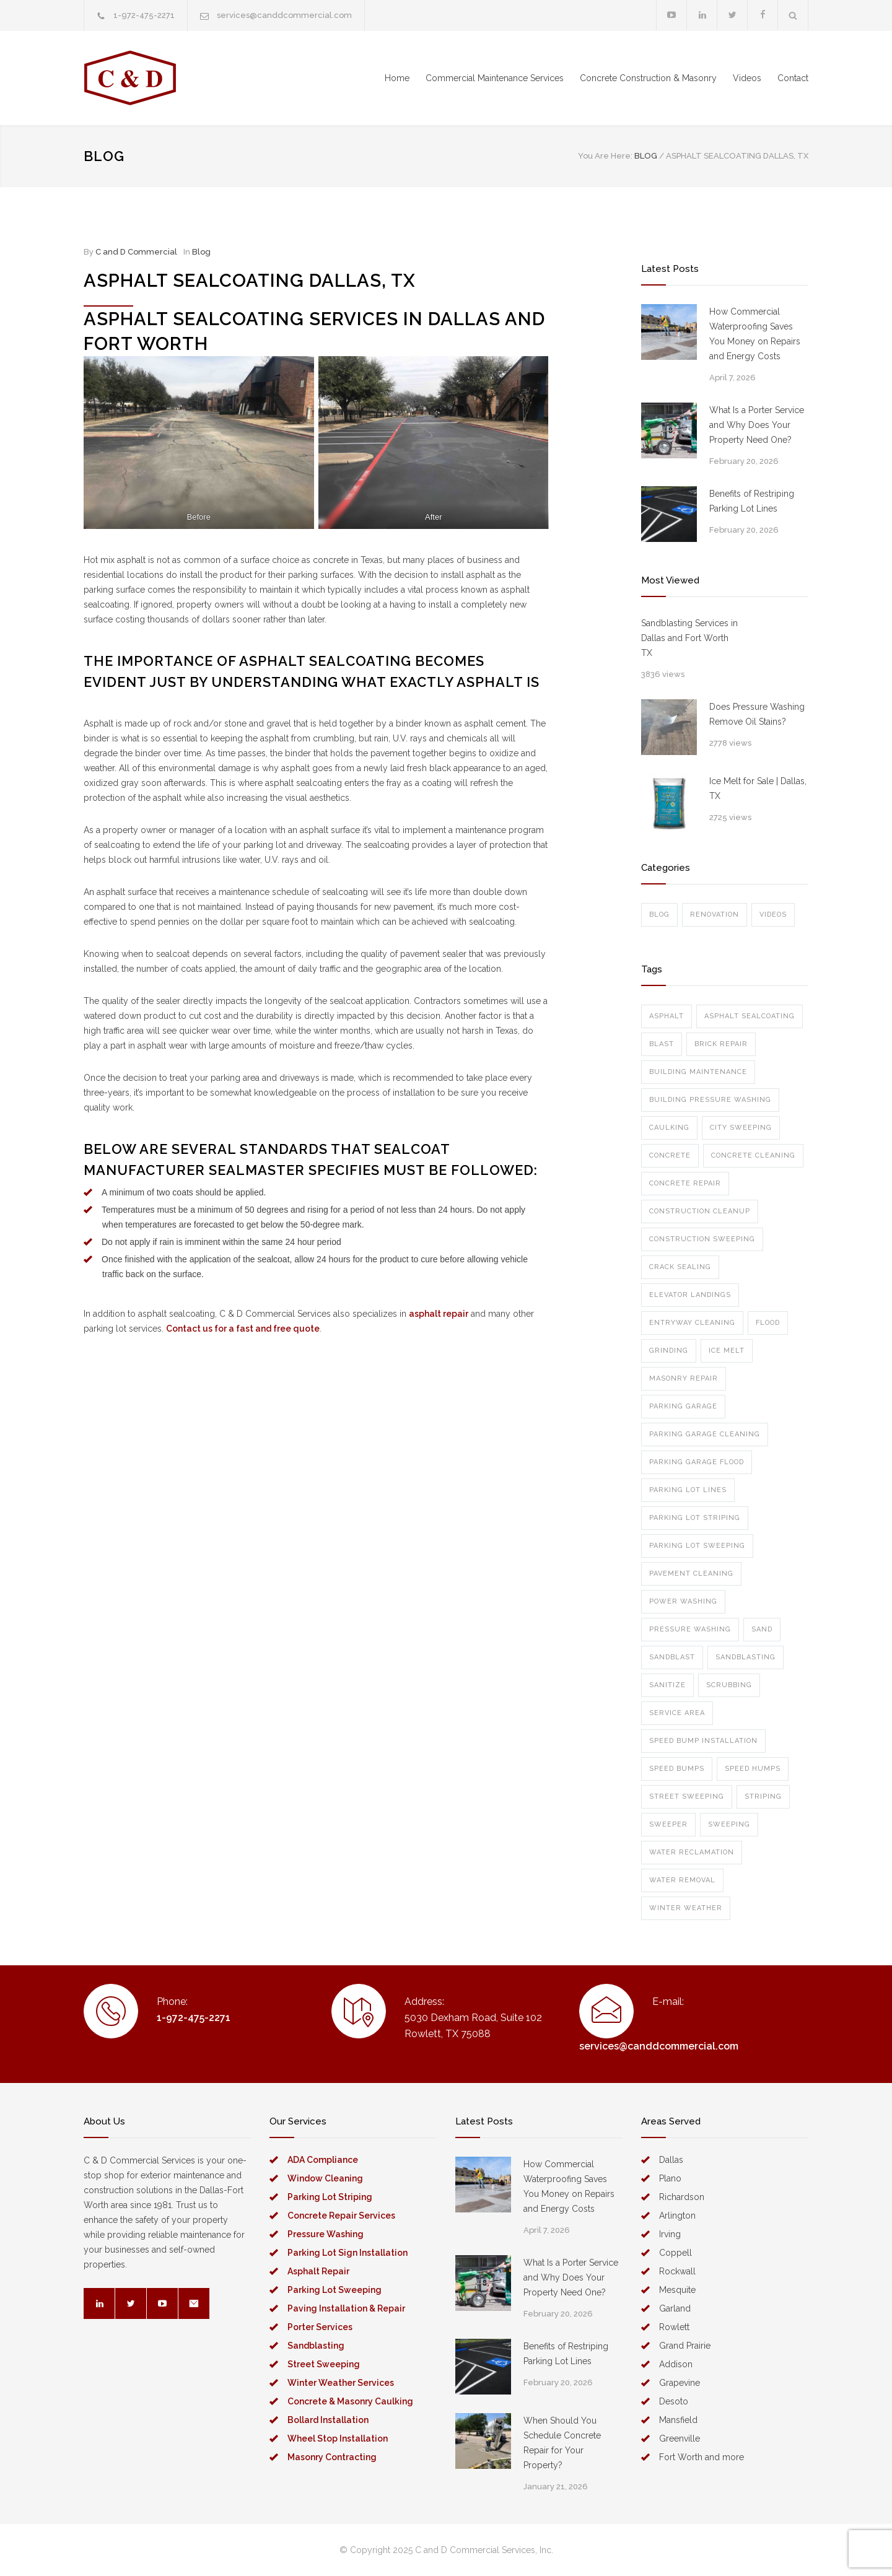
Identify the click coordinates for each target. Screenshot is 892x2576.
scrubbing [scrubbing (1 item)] (729, 1685)
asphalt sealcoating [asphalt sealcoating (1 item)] (749, 1016)
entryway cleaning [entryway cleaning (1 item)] (692, 1323)
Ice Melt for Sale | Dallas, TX (758, 788)
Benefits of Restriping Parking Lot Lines (751, 501)
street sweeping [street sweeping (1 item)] (686, 1796)
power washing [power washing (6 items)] (683, 1601)
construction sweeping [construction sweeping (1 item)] (702, 1239)
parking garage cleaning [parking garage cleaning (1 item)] (704, 1434)
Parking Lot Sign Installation (347, 2253)
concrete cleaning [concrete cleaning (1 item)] (753, 1155)
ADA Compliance (322, 2160)
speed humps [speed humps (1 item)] (752, 1769)
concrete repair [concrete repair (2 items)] (685, 1183)
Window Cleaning (325, 2178)
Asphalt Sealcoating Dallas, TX (250, 280)
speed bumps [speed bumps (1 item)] (676, 1769)
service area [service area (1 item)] (677, 1713)
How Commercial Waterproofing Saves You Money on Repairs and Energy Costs (754, 334)
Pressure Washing (325, 2234)
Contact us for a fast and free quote (243, 1329)
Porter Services (319, 2327)
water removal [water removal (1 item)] (682, 1880)
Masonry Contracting (332, 2457)
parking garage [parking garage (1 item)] (683, 1406)
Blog (201, 251)
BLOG (104, 156)
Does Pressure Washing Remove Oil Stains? (757, 714)
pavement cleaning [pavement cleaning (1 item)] (691, 1574)
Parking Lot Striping (329, 2197)
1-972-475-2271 (144, 15)
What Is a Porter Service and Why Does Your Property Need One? (756, 425)
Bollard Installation (328, 2420)
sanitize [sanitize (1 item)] (667, 1685)
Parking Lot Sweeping (334, 2290)
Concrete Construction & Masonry (648, 78)
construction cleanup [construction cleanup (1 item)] (699, 1211)
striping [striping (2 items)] (763, 1796)
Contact (792, 78)
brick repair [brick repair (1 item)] (721, 1044)
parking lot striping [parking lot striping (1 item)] (694, 1518)
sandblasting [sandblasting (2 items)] (745, 1657)
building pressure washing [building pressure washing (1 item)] (710, 1100)
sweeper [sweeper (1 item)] (668, 1824)
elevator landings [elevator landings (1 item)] (690, 1295)
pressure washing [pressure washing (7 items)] (690, 1629)
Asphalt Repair (318, 2271)
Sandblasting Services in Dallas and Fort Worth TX (689, 638)
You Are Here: (605, 155)
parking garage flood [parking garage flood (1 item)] (696, 1462)
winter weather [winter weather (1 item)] (685, 1908)
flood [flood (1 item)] (768, 1323)
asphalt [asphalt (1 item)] (666, 1016)
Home (397, 78)
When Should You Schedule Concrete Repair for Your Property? (562, 2443)
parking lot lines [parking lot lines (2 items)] (688, 1490)
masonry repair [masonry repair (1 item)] (683, 1378)
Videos (747, 78)
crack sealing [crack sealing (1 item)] (680, 1267)
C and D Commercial (136, 251)
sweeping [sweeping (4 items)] (729, 1824)
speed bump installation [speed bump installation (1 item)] (703, 1741)
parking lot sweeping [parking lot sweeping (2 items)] (697, 1546)
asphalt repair (438, 1314)
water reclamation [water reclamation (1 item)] (691, 1852)
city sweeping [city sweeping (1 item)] (741, 1128)
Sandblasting (315, 2346)
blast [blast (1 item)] (661, 1044)
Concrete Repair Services (341, 2215)
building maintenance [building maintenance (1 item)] (698, 1072)
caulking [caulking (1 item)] (669, 1128)
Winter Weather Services (340, 2383)
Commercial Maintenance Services (495, 78)
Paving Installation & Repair (346, 2308)
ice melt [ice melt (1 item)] (727, 1351)
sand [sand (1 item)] (761, 1629)
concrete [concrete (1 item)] (670, 1155)
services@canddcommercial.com (284, 15)
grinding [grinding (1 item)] (668, 1351)
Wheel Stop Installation (337, 2438)
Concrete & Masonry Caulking (350, 2401)
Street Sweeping (323, 2364)
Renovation (714, 914)
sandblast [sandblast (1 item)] (672, 1657)
